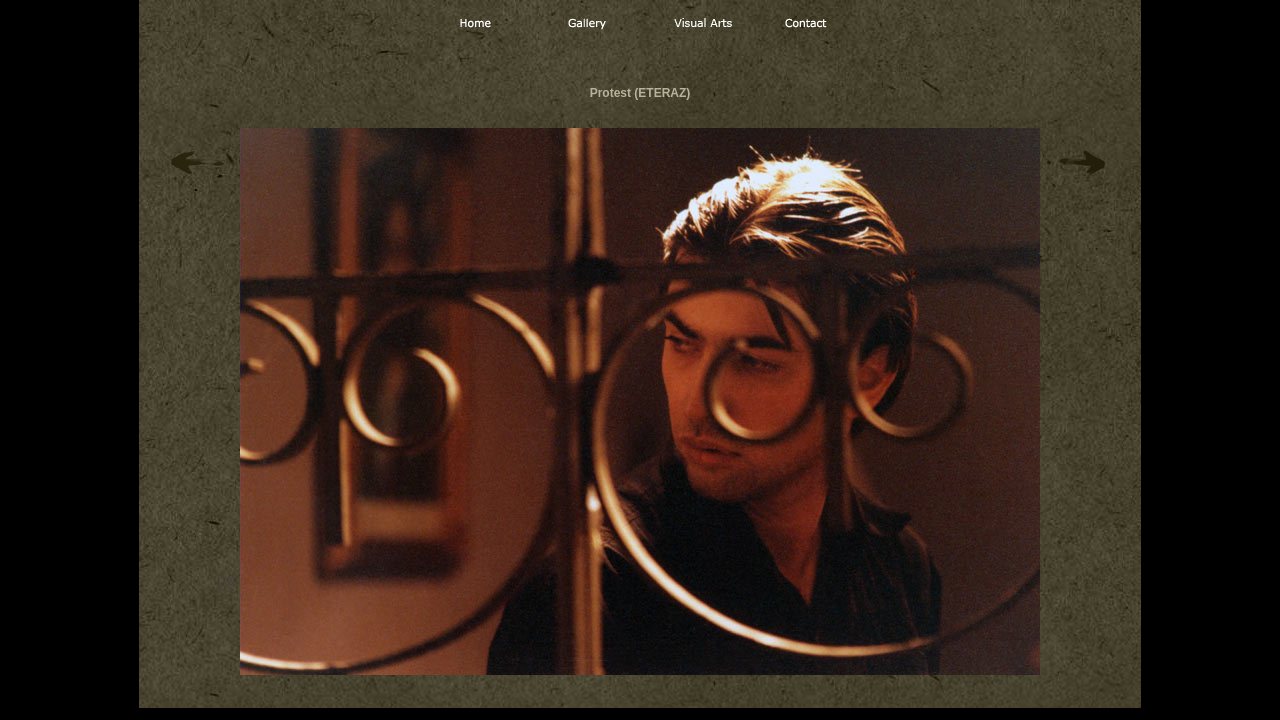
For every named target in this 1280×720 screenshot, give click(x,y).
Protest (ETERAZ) (640, 93)
